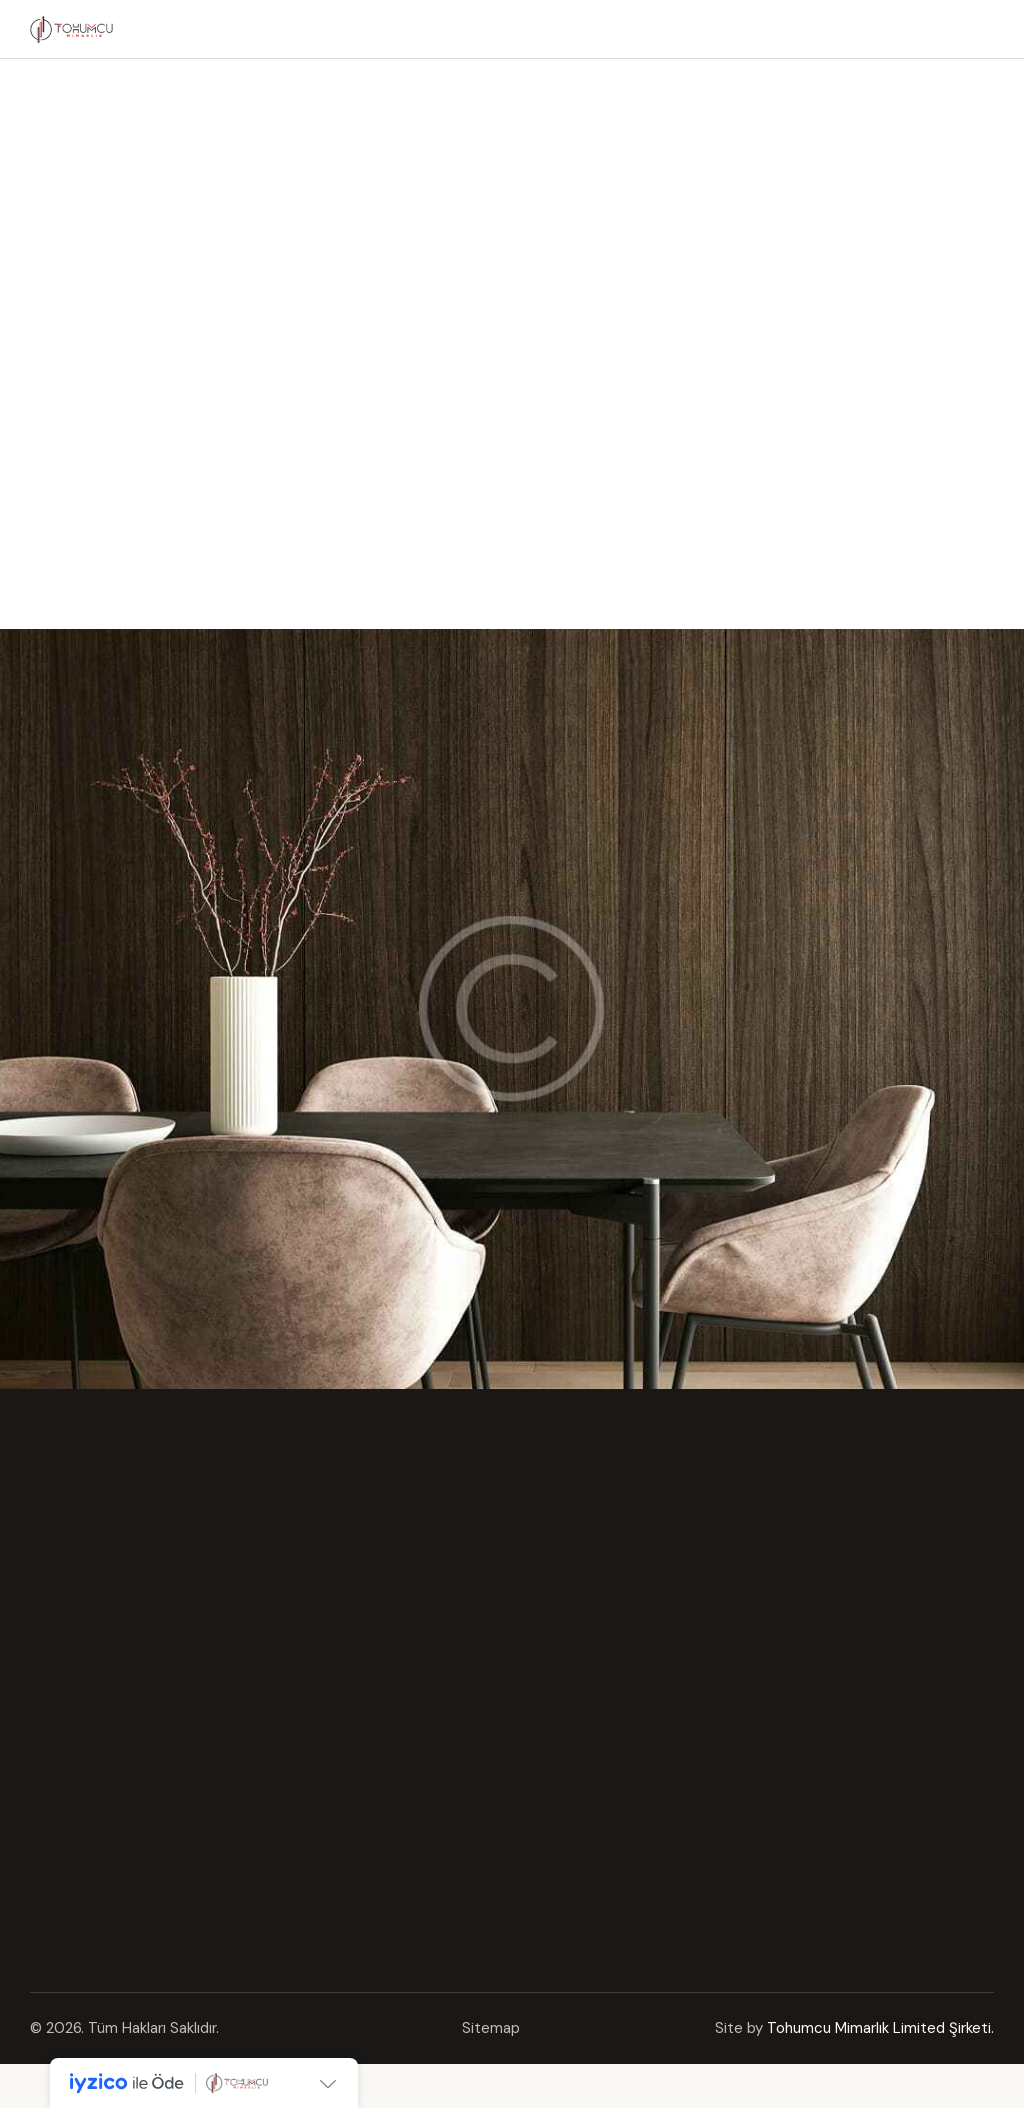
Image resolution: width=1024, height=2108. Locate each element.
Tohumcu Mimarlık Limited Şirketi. (880, 2028)
